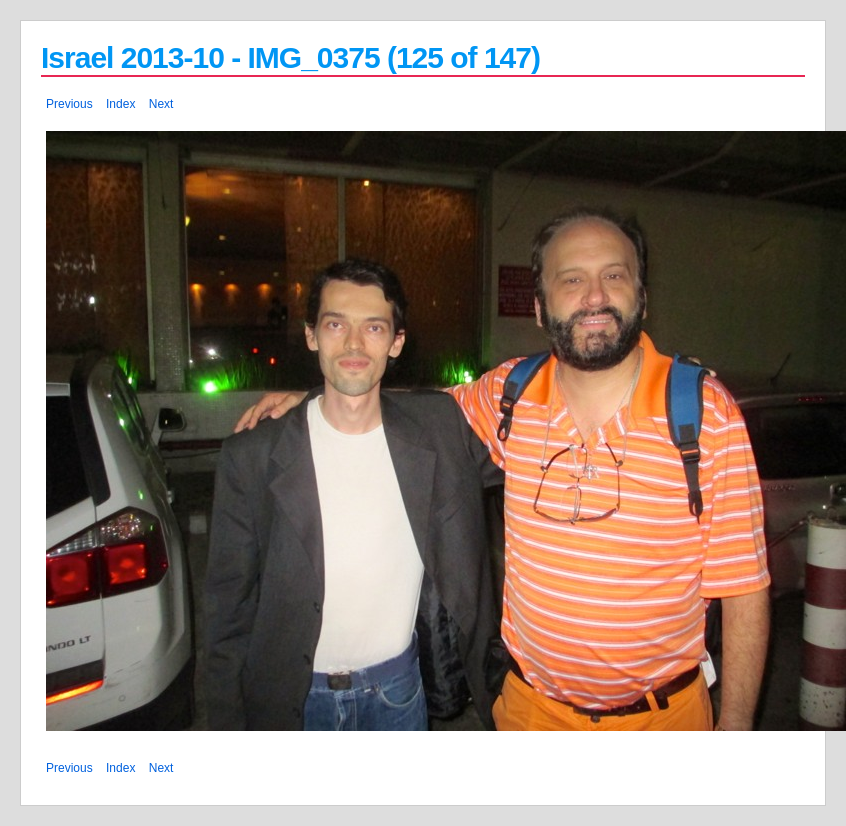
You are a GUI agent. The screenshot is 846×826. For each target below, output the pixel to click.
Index (120, 104)
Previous (69, 104)
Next (161, 104)
